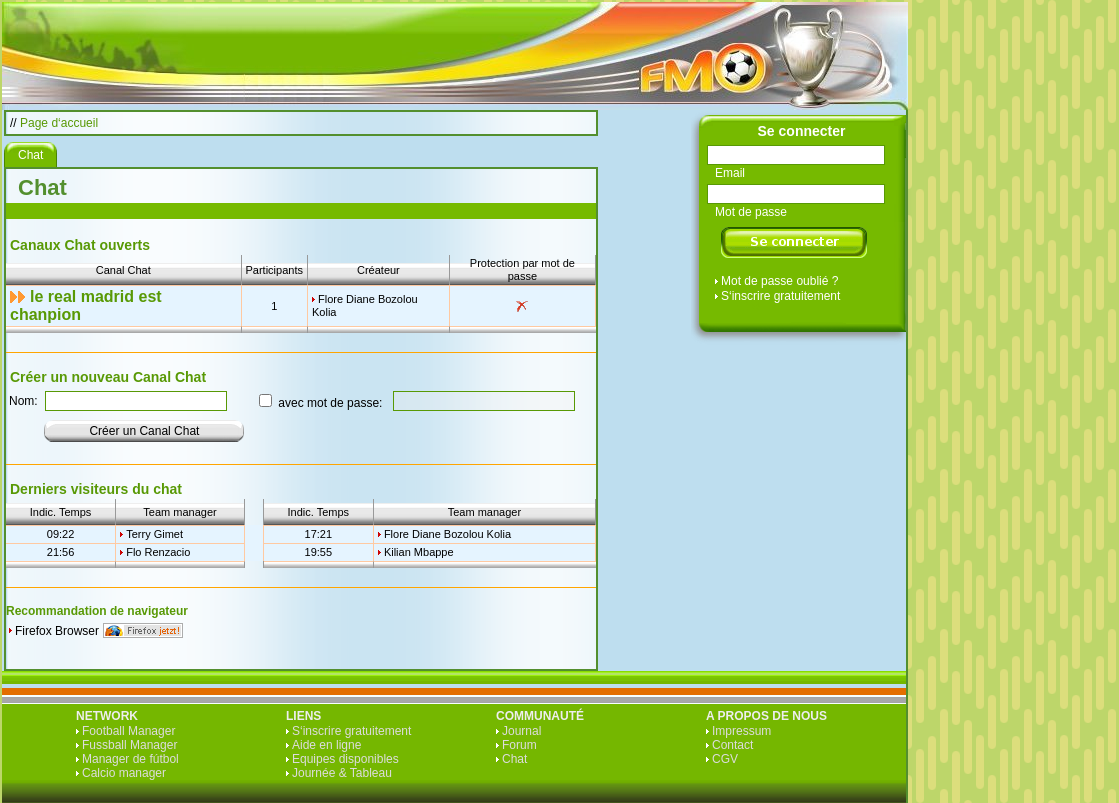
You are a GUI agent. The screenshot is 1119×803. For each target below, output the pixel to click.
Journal (521, 731)
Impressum (741, 731)
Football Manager (128, 731)
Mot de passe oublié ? (779, 281)
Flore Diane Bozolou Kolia (447, 534)
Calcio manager (124, 773)
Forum (519, 745)
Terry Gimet (154, 534)
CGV (725, 759)
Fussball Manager (129, 745)
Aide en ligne (326, 745)
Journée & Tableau (342, 773)
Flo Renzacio (158, 552)
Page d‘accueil (59, 123)
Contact (732, 745)
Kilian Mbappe (419, 552)
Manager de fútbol (130, 759)
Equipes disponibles (345, 759)
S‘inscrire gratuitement (780, 296)
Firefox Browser (57, 631)
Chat (514, 759)
